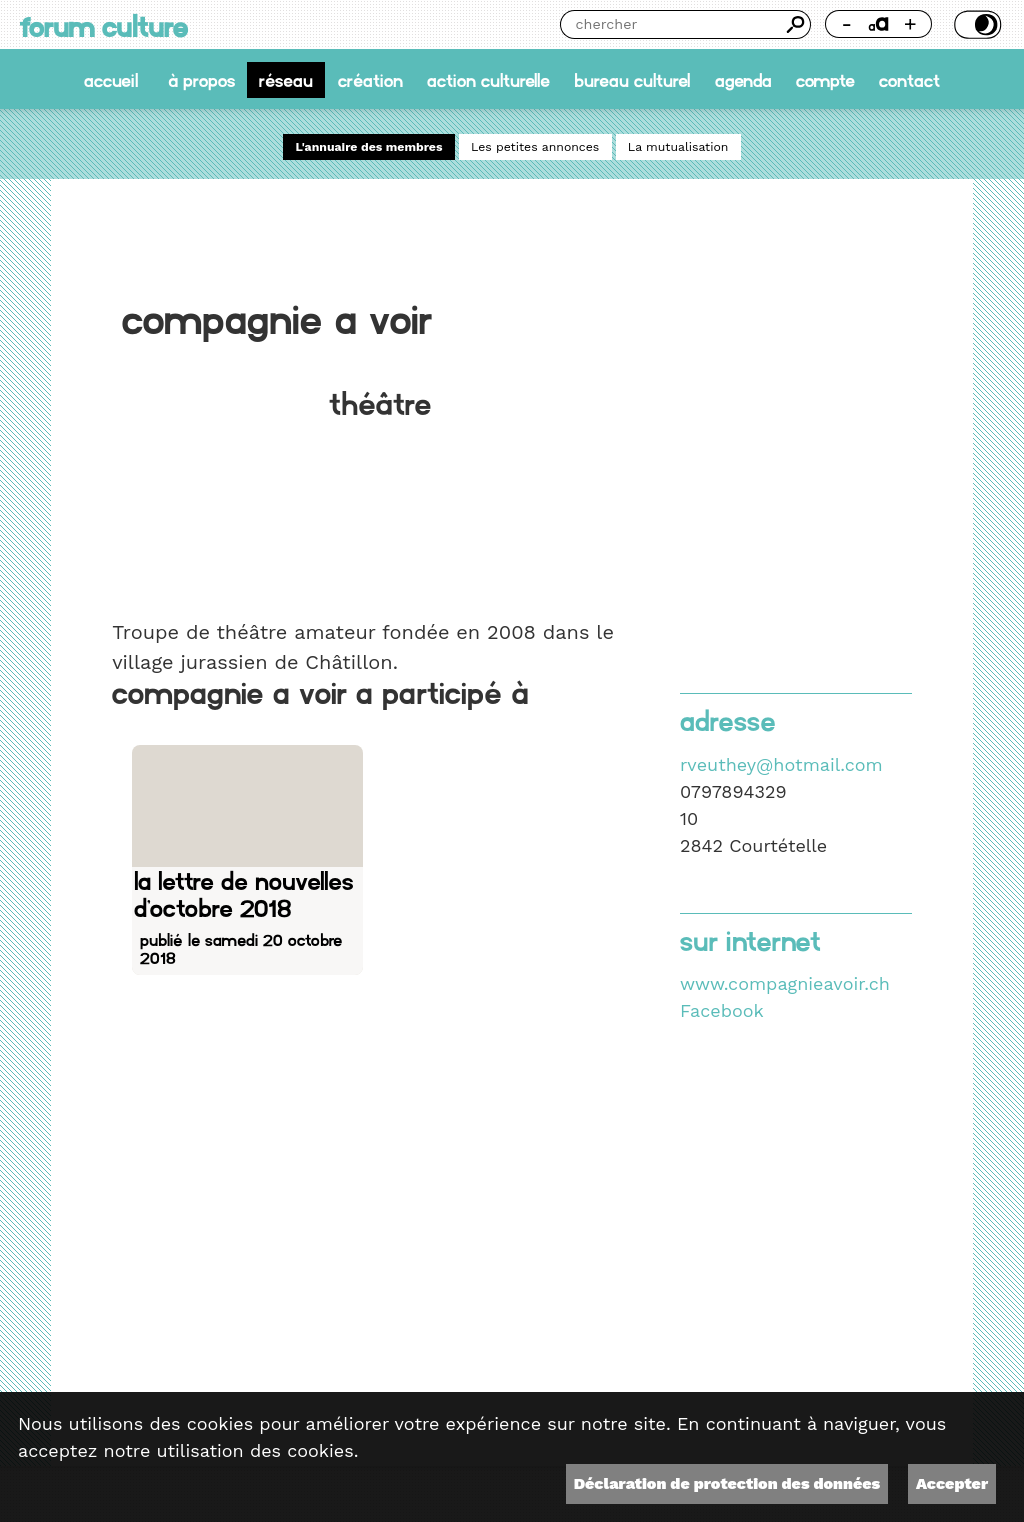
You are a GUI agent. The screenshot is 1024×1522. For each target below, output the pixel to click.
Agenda (743, 79)
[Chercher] (671, 24)
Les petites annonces (535, 147)
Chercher (796, 24)
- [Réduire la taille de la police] (846, 23)
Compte (825, 79)
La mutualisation (678, 147)
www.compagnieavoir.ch (785, 983)
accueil (111, 79)
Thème (975, 24)
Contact (909, 79)
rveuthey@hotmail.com (781, 764)
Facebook (722, 1010)
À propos (201, 79)
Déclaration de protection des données (727, 1483)
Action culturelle (488, 79)
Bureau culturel (632, 79)
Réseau (286, 79)
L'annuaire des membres (369, 147)
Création (370, 79)
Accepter (952, 1483)
